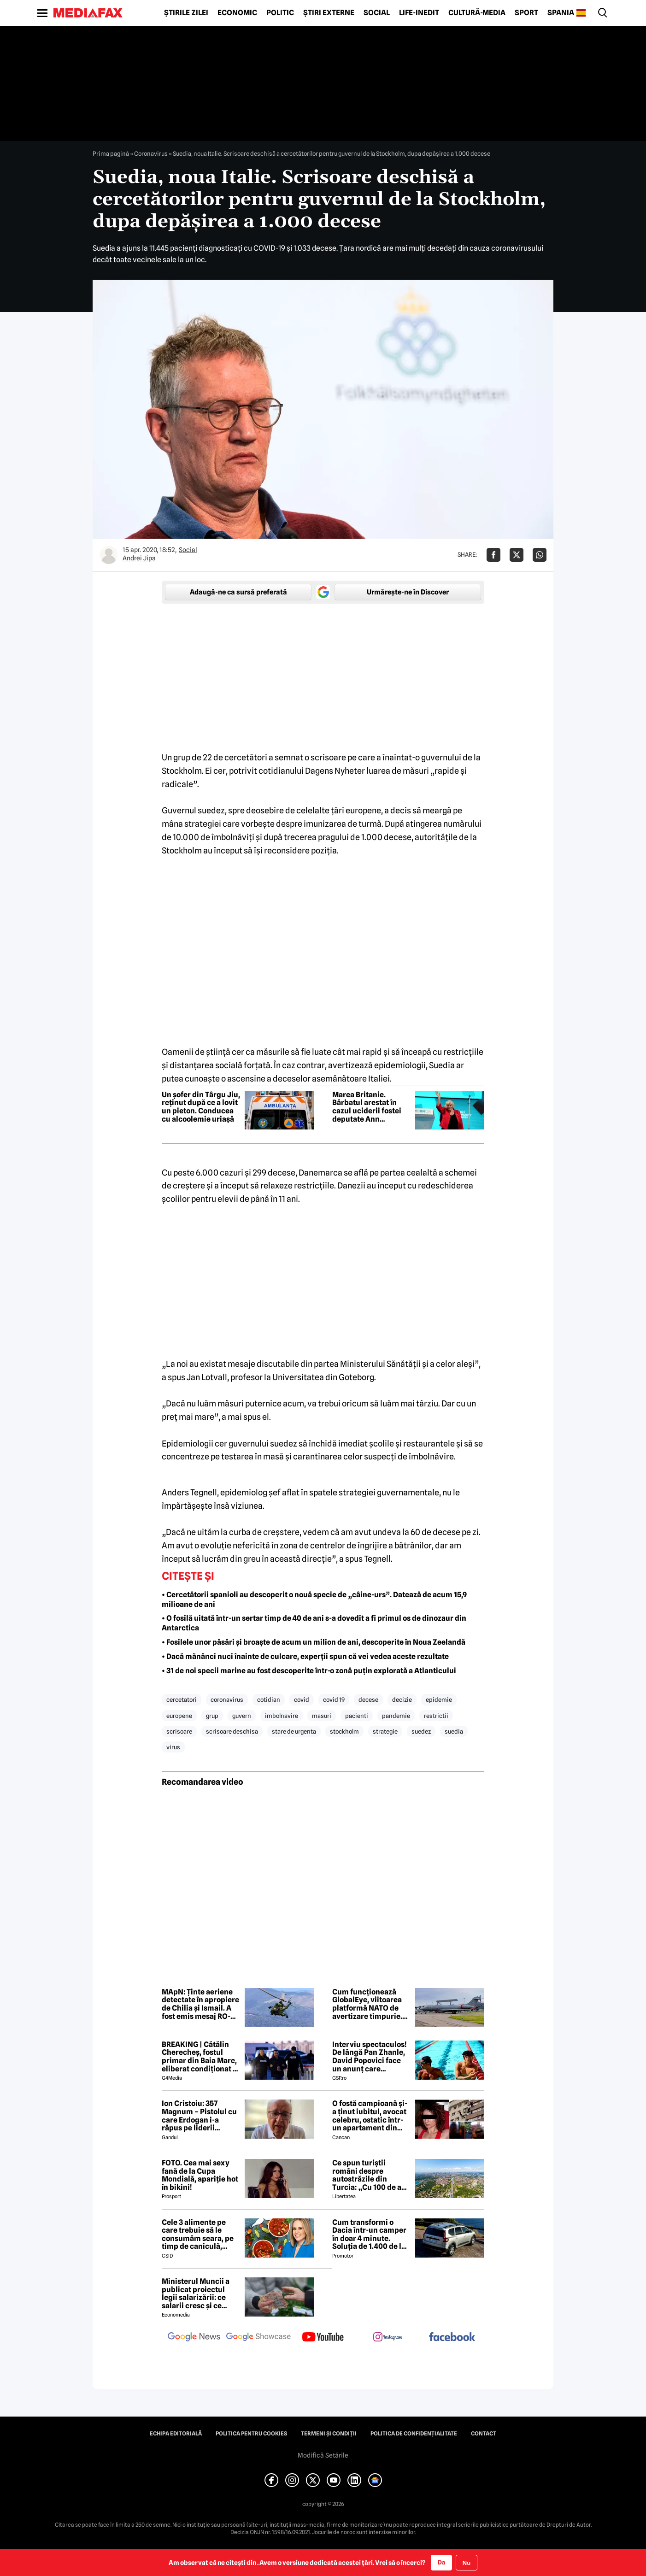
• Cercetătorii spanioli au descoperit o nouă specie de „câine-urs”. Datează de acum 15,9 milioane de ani (314, 1599)
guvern (241, 1715)
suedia (454, 1731)
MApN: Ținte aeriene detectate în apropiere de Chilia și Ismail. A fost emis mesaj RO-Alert (200, 2004)
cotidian (268, 1699)
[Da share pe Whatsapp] (539, 555)
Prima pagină (111, 153)
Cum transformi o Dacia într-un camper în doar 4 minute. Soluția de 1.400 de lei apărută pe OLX (370, 2234)
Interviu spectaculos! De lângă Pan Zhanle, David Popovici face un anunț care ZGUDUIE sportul (369, 2057)
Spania (560, 13)
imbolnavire (281, 1715)
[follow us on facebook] (452, 2337)
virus (173, 1747)
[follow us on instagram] (387, 2337)
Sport (526, 13)
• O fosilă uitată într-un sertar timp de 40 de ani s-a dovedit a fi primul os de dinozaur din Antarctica (314, 1623)
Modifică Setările (323, 2455)
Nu (466, 2562)
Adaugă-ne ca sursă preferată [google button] (238, 592)
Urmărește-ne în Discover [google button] (408, 592)
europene (179, 1715)
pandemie (396, 1715)
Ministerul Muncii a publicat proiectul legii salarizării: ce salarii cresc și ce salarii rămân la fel (195, 2293)
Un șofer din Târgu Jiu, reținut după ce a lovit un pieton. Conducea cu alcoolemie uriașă (201, 1107)
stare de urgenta (294, 1731)
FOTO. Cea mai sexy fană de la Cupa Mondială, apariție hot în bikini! (200, 2175)
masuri (321, 1715)
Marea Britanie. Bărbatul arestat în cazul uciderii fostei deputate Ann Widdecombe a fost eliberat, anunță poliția (366, 1107)
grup (212, 1715)
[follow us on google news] (194, 2337)
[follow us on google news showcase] (258, 2337)
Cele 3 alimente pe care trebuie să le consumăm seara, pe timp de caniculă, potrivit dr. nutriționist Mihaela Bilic (201, 2234)
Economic (237, 13)
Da (441, 2562)
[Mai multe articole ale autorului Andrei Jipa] (109, 555)
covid (301, 1699)
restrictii (436, 1715)
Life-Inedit (419, 13)
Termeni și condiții (329, 2433)
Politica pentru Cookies (251, 2433)
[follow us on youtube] (323, 2337)
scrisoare (179, 1731)
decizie (402, 1699)
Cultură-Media (476, 13)
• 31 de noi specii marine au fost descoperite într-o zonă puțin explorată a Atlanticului (309, 1670)
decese (368, 1699)
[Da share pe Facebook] (493, 555)
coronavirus (227, 1699)
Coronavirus (151, 153)
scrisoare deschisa (232, 1731)
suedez (421, 1731)
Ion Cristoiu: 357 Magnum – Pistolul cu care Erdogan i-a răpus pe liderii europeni (199, 2116)
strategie (385, 1731)
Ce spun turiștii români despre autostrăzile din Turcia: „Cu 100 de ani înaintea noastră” (370, 2175)
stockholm (344, 1731)
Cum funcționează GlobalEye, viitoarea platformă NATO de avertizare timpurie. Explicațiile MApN (367, 2004)
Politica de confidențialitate (413, 2433)
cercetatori (181, 1699)
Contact (483, 2433)
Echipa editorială (176, 2433)
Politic (280, 13)
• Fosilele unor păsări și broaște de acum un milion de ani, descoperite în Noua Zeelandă (313, 1642)
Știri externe (328, 13)
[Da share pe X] (516, 555)
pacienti (356, 1715)
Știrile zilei (186, 13)
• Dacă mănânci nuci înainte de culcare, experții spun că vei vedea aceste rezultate (305, 1656)
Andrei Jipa (139, 558)
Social (377, 13)
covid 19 (334, 1699)
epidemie (439, 1699)
